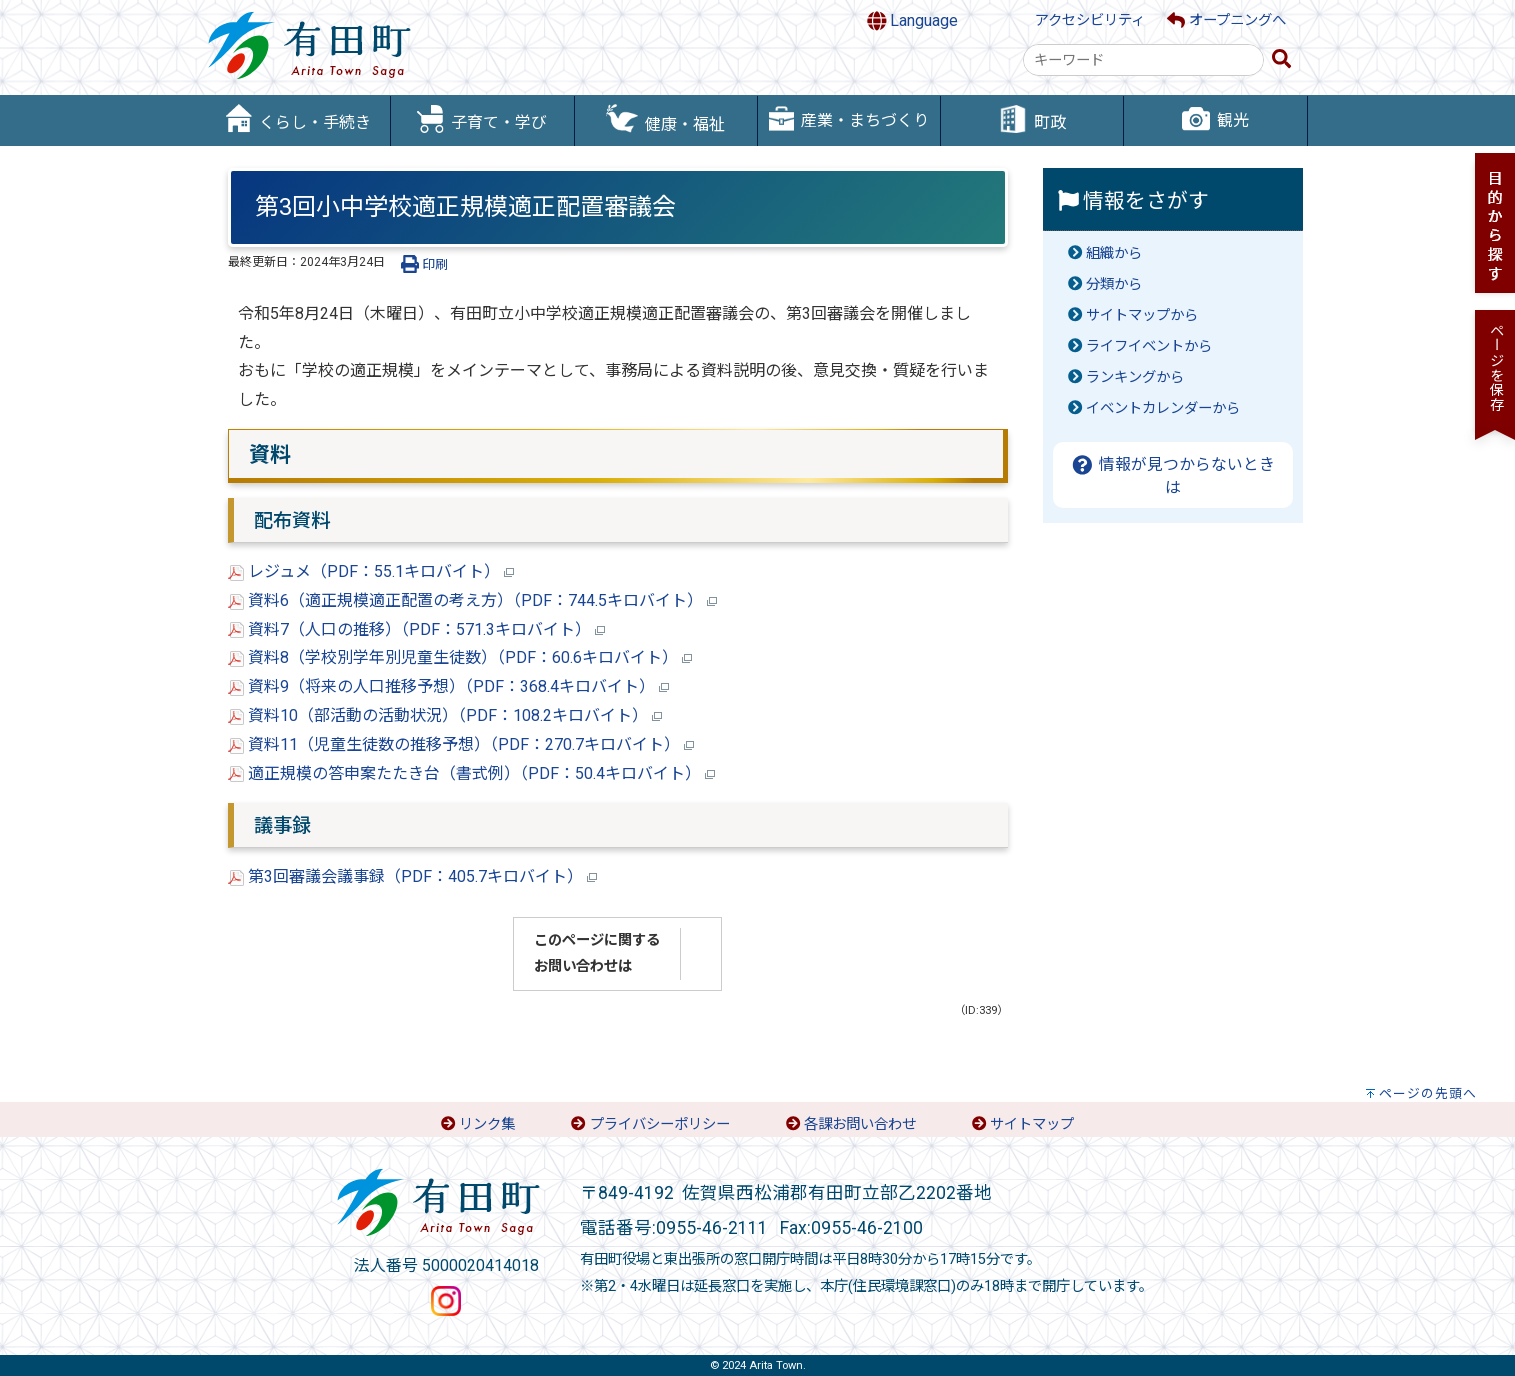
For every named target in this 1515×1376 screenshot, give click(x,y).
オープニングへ (1226, 20)
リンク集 (487, 1124)
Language (913, 21)
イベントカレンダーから (1163, 408)
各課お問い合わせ (860, 1124)
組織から (1114, 253)
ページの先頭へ (1428, 1093)
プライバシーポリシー (660, 1124)
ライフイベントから (1149, 346)
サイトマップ (1032, 1124)
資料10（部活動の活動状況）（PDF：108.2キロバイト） (445, 715)
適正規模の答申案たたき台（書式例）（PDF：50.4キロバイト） (471, 773)
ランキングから (1135, 377)
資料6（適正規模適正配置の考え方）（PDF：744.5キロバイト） (472, 600)
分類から (1114, 284)
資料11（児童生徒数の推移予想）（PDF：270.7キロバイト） (461, 744)
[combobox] (1143, 60)
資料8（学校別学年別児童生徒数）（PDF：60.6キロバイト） (460, 657)
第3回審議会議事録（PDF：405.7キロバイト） (412, 876)
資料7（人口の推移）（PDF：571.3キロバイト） (416, 629)
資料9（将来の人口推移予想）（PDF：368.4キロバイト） (448, 686)
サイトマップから (1142, 315)
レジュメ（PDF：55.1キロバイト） (371, 571)
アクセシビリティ (1090, 20)
